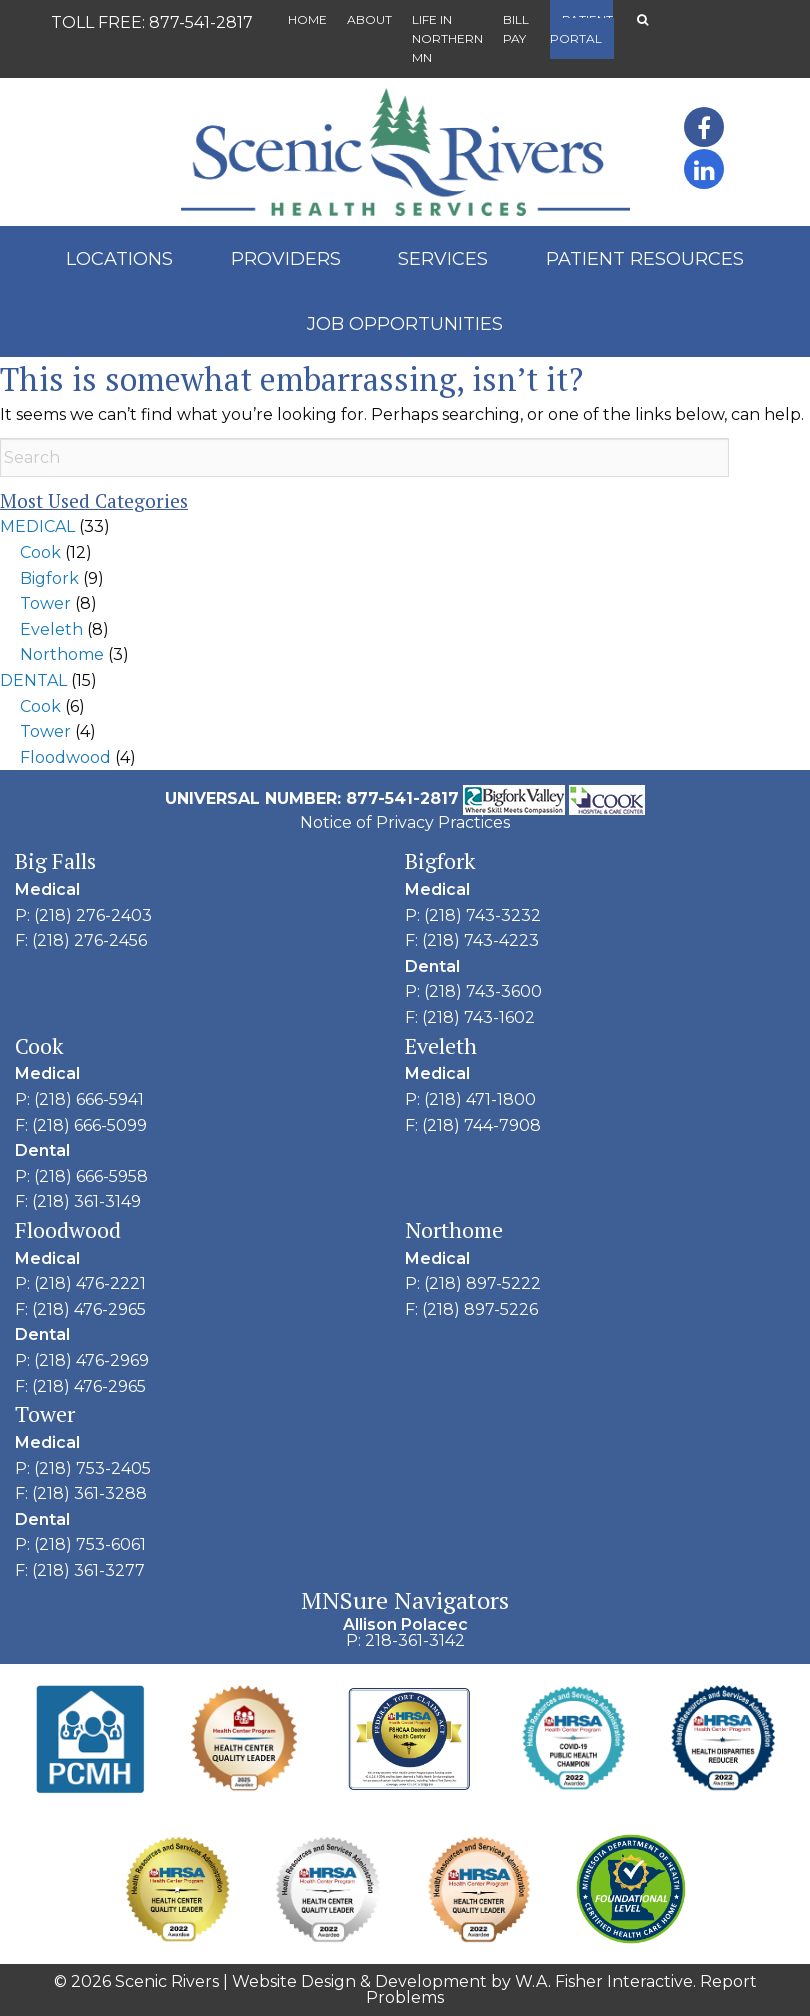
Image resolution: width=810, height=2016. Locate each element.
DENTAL (33, 680)
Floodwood (65, 757)
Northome (62, 654)
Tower (45, 603)
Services (443, 259)
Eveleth (51, 629)
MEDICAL (37, 526)
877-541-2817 (201, 22)
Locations (119, 259)
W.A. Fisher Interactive (604, 1981)
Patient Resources (645, 259)
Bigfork (49, 578)
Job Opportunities (405, 324)
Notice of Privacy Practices (405, 822)
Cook (40, 552)
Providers (286, 259)
